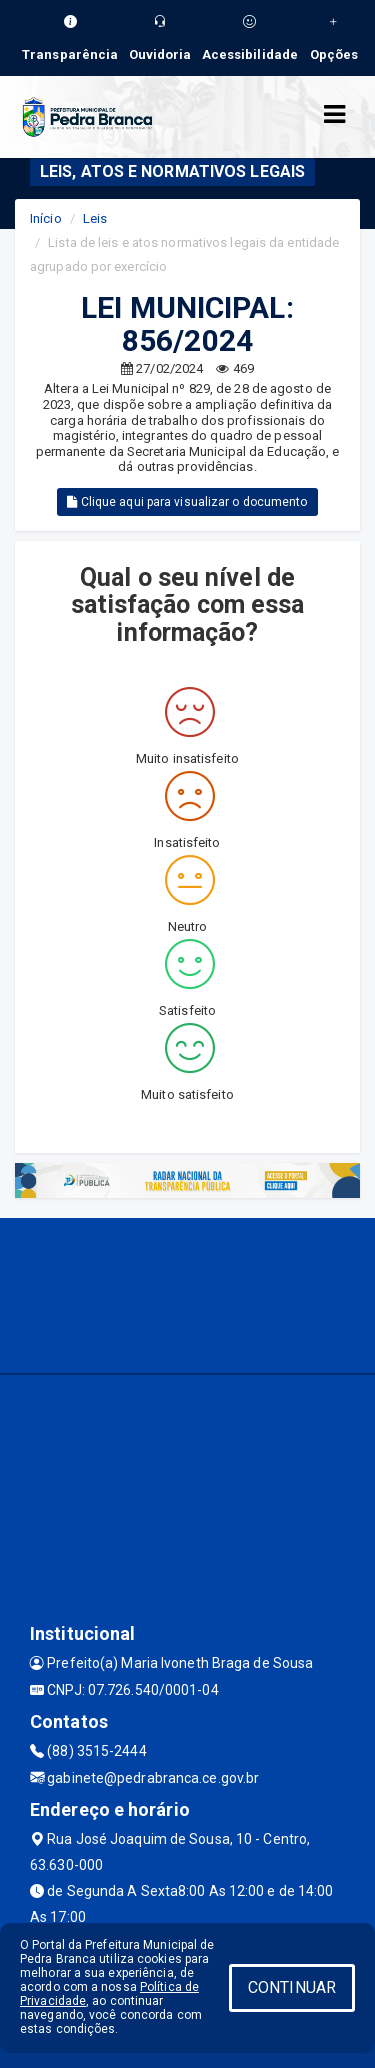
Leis (95, 218)
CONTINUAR (292, 1987)
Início (46, 218)
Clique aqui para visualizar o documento (187, 502)
